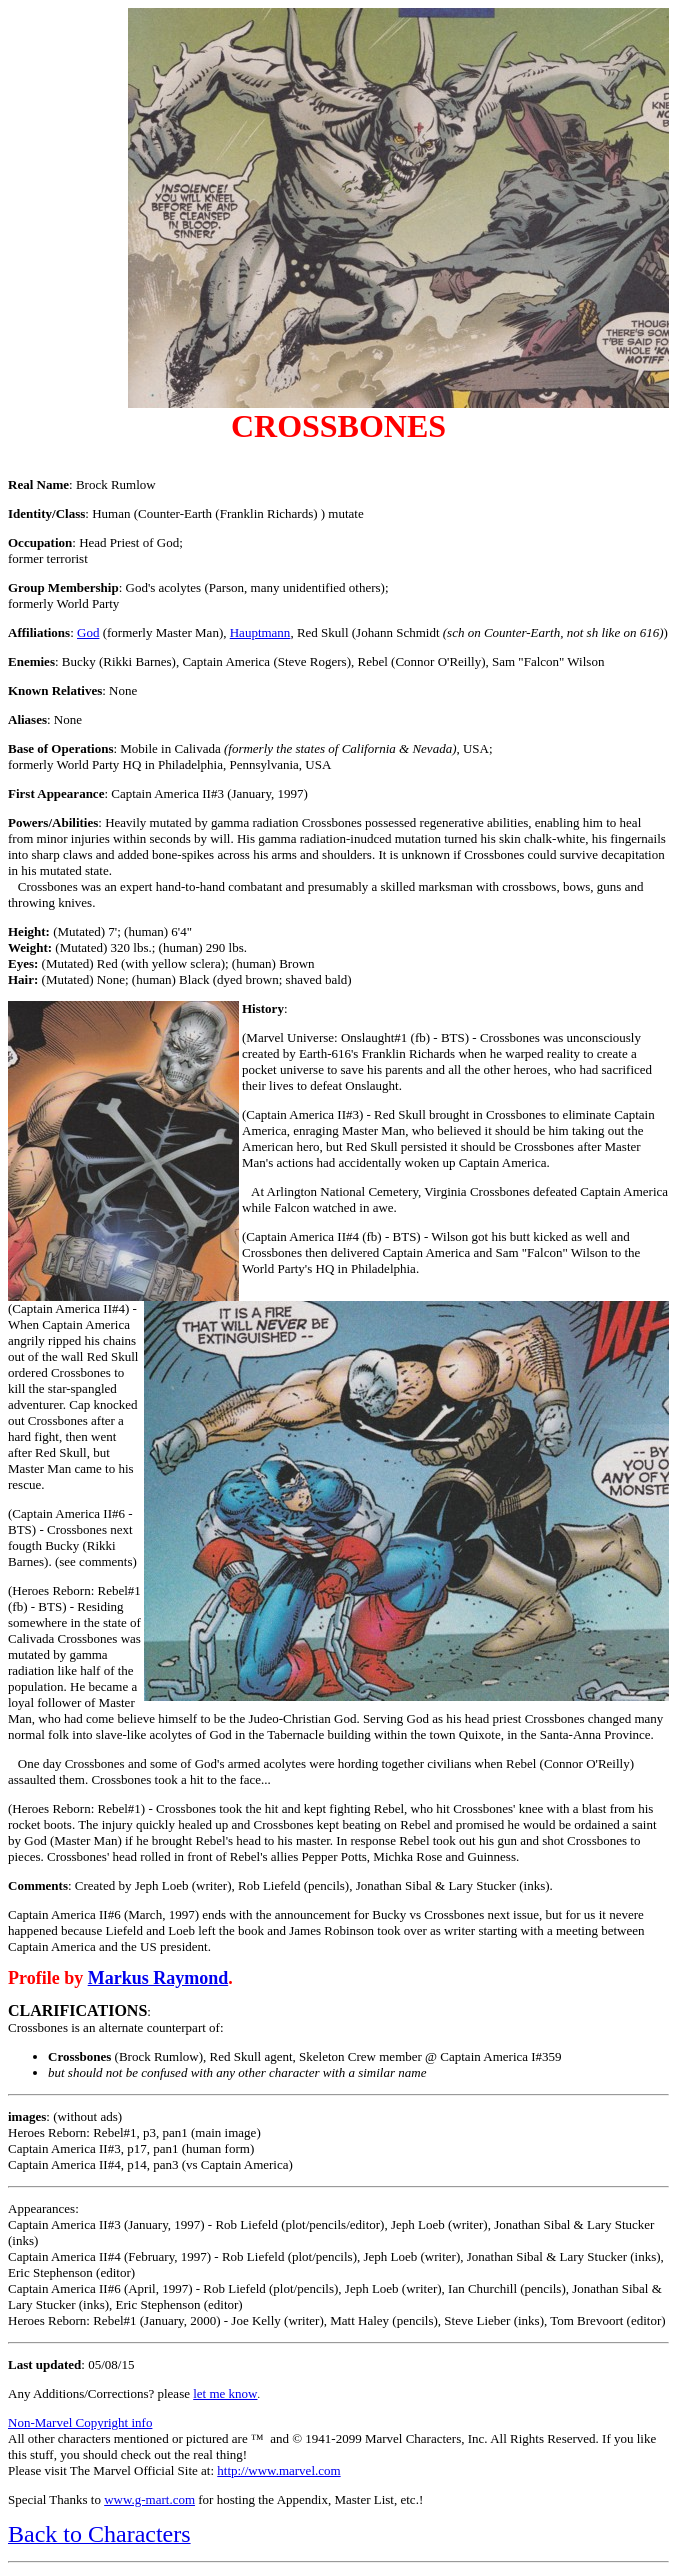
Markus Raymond (158, 1978)
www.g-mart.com (149, 2499)
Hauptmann (260, 632)
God (88, 632)
